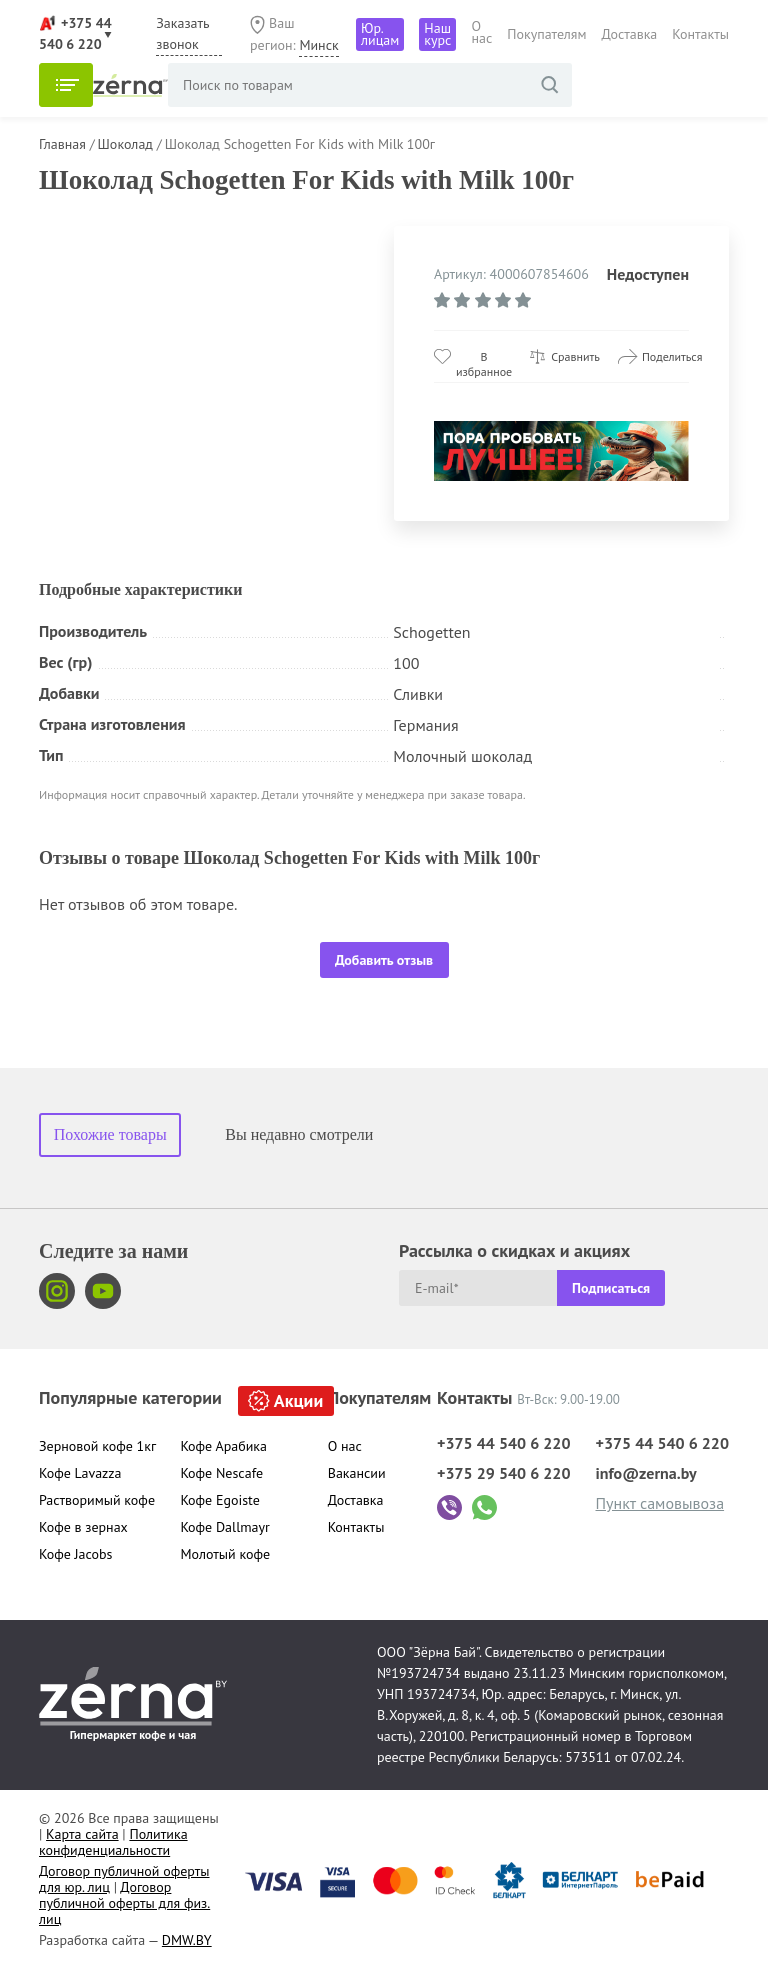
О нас (481, 32)
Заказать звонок (182, 33)
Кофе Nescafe (221, 1473)
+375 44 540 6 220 (504, 1443)
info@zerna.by (646, 1473)
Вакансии (357, 1473)
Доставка (630, 34)
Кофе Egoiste (219, 1500)
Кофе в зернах (83, 1527)
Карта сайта (82, 1834)
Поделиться (672, 356)
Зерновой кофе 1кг (97, 1446)
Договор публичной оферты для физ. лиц (124, 1903)
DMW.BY (187, 1940)
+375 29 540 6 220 (504, 1473)
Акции (298, 1400)
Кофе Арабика (223, 1446)
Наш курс (437, 34)
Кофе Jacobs (75, 1554)
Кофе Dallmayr (224, 1527)
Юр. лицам (380, 34)
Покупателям (546, 34)
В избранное (484, 356)
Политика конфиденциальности (113, 1842)
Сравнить (575, 356)
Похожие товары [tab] (110, 1134)
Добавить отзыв (384, 960)
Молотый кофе (225, 1554)
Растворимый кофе (97, 1500)
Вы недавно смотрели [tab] (299, 1134)
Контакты (700, 34)
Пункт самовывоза (660, 1503)
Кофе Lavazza (80, 1473)
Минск (318, 45)
